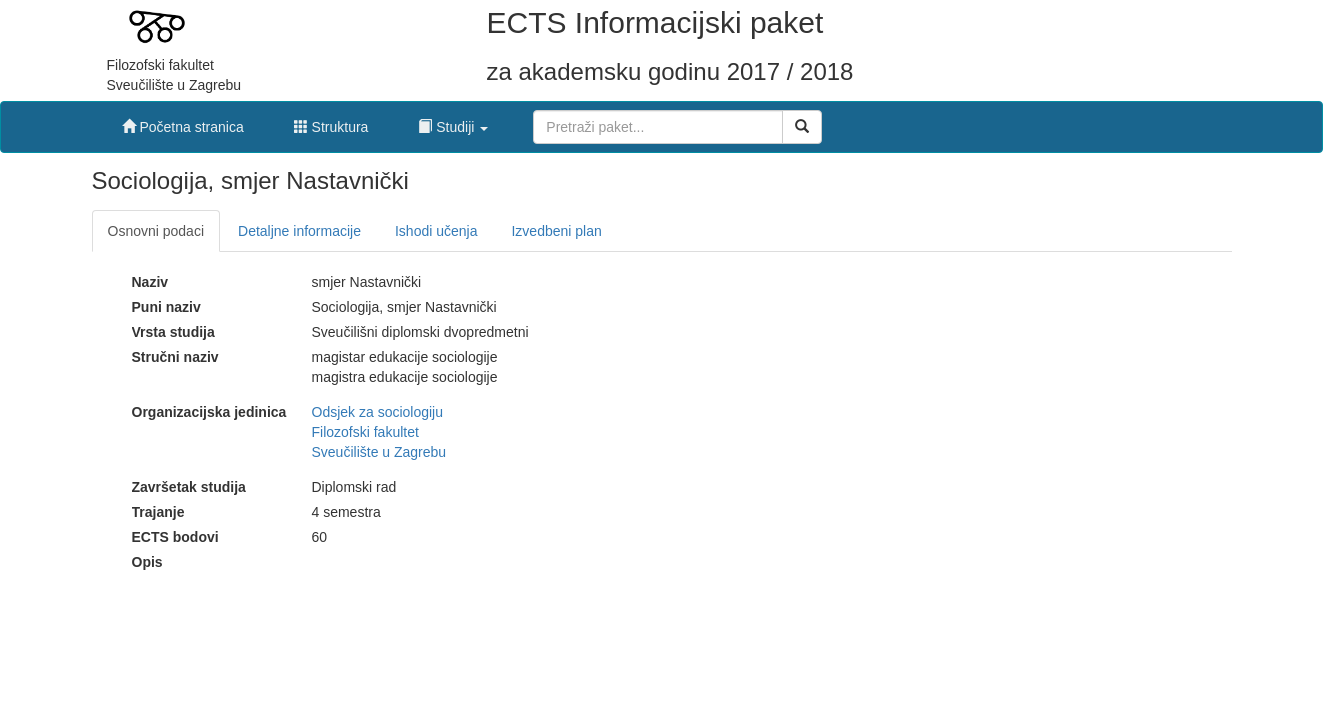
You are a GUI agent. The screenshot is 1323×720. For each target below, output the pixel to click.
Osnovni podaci (156, 231)
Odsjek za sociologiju (378, 412)
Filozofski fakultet (365, 432)
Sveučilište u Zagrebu (379, 452)
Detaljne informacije (299, 231)
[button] (453, 122)
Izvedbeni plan (556, 231)
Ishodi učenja (436, 231)
